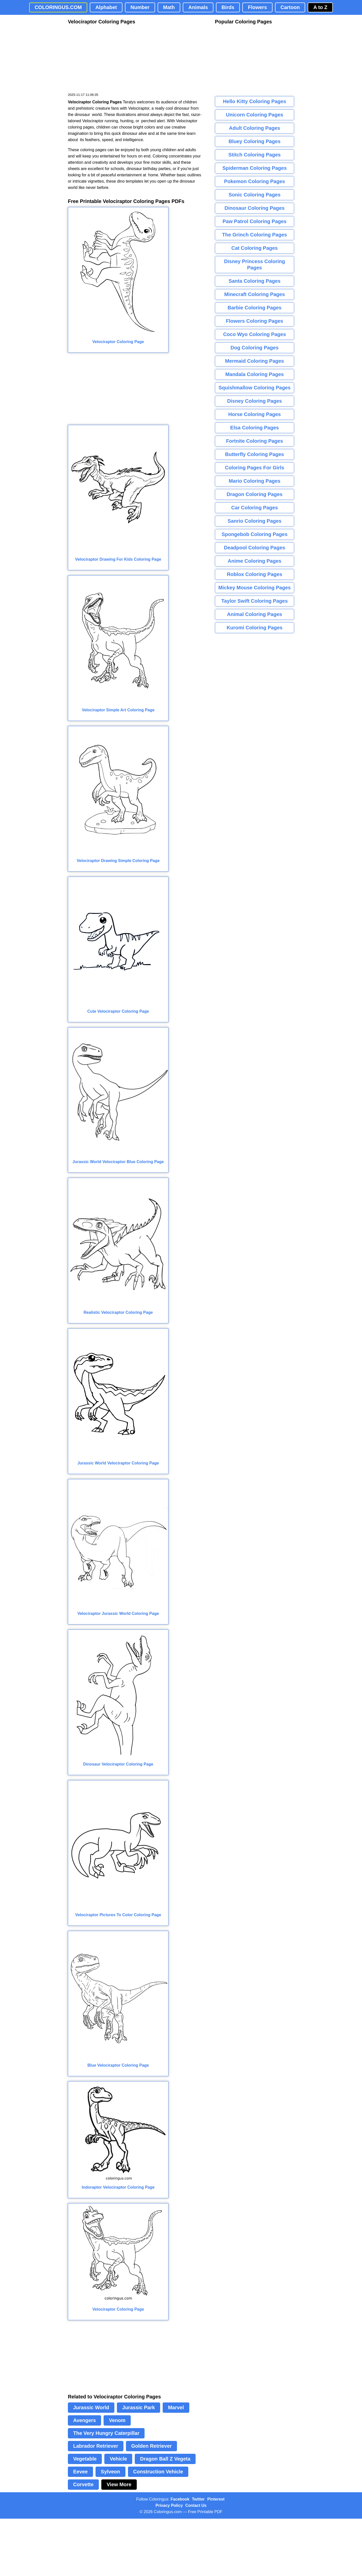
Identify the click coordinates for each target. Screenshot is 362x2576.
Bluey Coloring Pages (255, 141)
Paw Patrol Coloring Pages (254, 221)
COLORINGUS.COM (58, 7)
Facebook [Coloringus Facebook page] (180, 2499)
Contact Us (195, 2505)
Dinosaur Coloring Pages (254, 208)
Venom (117, 2420)
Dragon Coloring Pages (254, 494)
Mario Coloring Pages (255, 481)
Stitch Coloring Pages (255, 154)
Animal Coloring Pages (254, 614)
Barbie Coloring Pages (255, 307)
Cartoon (290, 7)
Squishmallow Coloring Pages (254, 387)
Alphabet (106, 7)
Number (140, 7)
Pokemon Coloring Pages (254, 181)
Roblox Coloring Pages (254, 574)
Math (169, 7)
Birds (227, 7)
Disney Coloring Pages (254, 401)
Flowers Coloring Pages (254, 321)
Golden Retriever (151, 2446)
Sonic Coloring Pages (255, 194)
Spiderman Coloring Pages (254, 168)
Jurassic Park (138, 2407)
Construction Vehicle (158, 2471)
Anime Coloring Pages (254, 561)
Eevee (80, 2471)
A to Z (320, 7)
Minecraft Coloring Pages (254, 294)
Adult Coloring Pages (254, 128)
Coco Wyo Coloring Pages (254, 334)
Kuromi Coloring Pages (254, 627)
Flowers (257, 7)
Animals (198, 7)
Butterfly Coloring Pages (254, 454)
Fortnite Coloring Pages (254, 441)
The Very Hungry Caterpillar (106, 2433)
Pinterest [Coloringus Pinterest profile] (215, 2499)
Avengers (84, 2420)
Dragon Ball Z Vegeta (165, 2459)
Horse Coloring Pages (254, 414)
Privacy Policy (169, 2505)
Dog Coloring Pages (255, 347)
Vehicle (118, 2459)
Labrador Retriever (95, 2446)
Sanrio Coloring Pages (254, 521)
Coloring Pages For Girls (254, 467)
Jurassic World (91, 2407)
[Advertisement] (105, 58)
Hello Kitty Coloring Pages (254, 101)
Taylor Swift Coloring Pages (254, 601)
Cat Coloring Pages (254, 248)
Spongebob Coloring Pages (254, 534)
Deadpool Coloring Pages (254, 547)
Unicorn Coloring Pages (254, 114)
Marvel (176, 2407)
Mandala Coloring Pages (254, 374)
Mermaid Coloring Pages (254, 361)
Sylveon (110, 2471)
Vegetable (85, 2459)
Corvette (83, 2484)
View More (119, 2484)
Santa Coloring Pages (255, 281)
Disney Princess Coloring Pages (254, 264)
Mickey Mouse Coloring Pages (254, 587)
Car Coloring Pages (254, 507)
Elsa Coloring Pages (254, 427)
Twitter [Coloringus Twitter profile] (198, 2499)
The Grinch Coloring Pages (254, 234)
